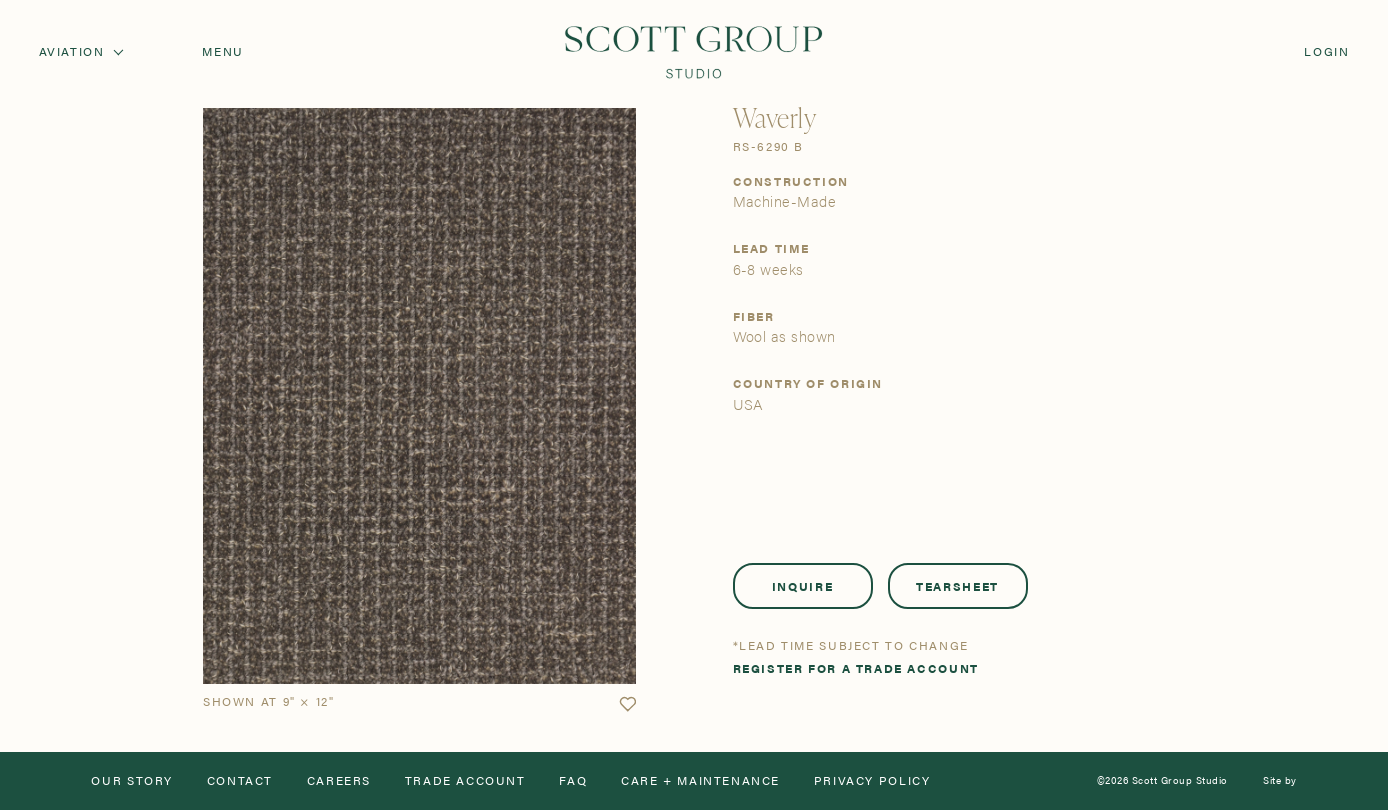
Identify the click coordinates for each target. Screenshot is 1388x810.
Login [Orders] (1326, 52)
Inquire (803, 586)
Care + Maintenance (700, 781)
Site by (1279, 781)
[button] (627, 704)
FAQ (573, 781)
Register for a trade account (856, 669)
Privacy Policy (872, 781)
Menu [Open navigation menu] (222, 52)
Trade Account (465, 781)
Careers (339, 781)
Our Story (132, 781)
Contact (240, 781)
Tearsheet (957, 586)
